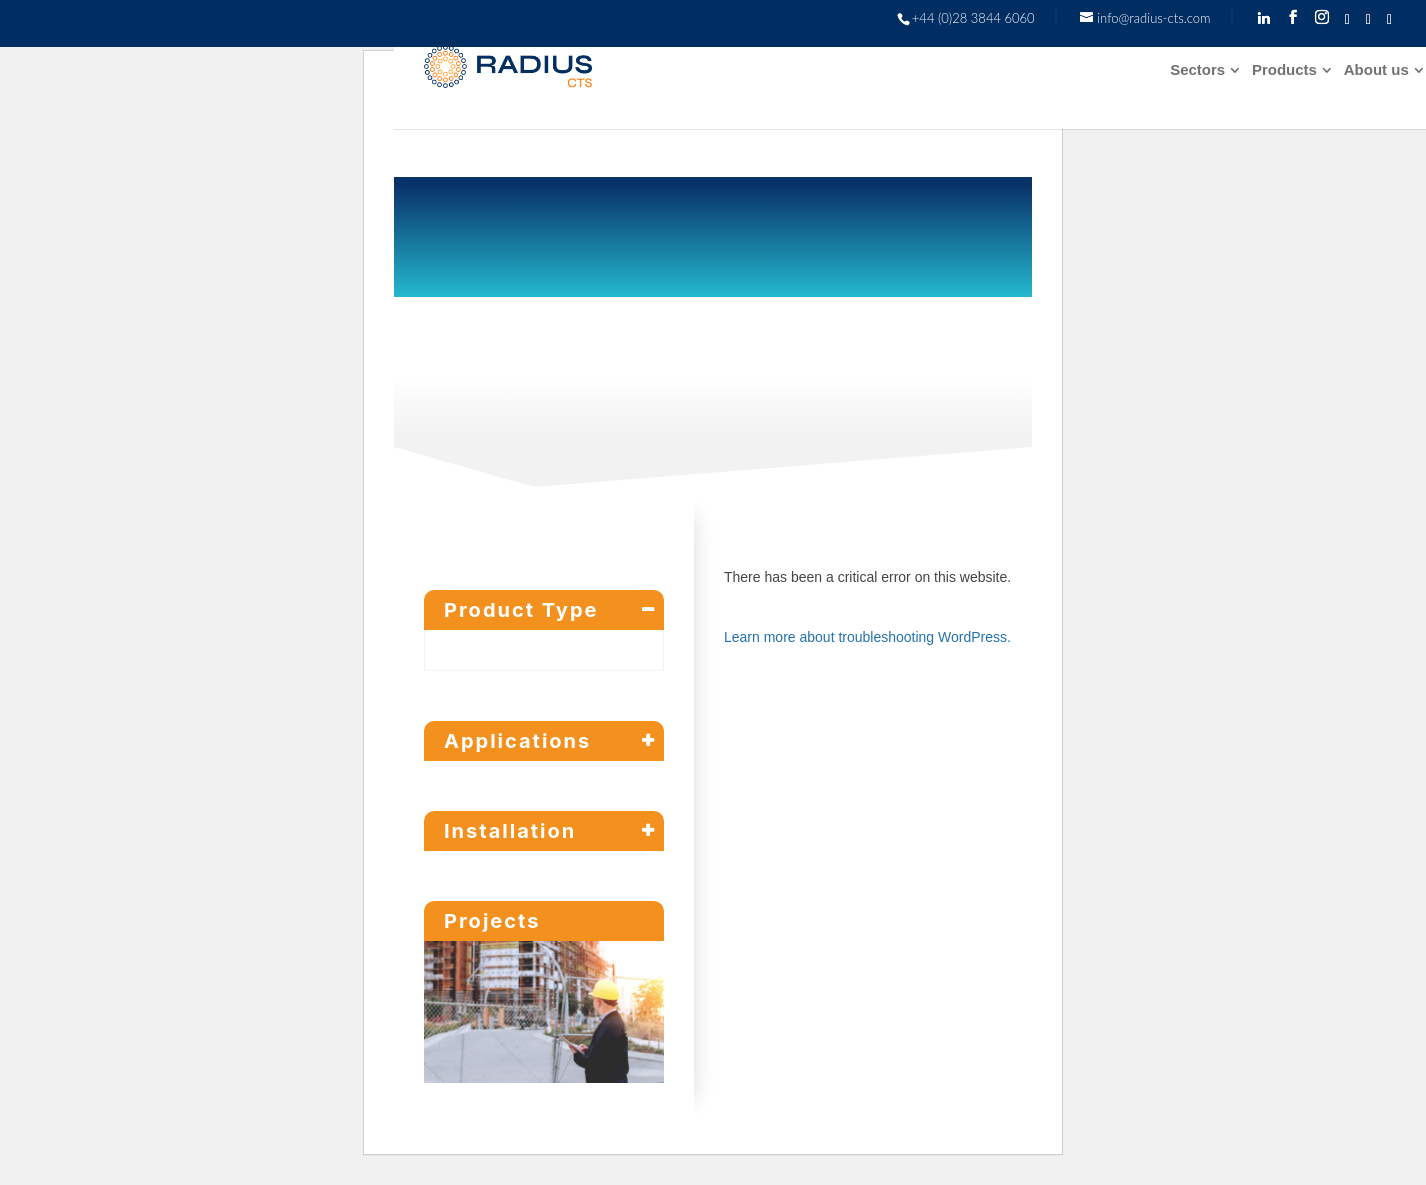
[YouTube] (1389, 20)
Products (1284, 70)
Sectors (1197, 70)
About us (1376, 70)
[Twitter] (1347, 20)
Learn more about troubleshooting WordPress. (867, 637)
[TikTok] (1368, 20)
